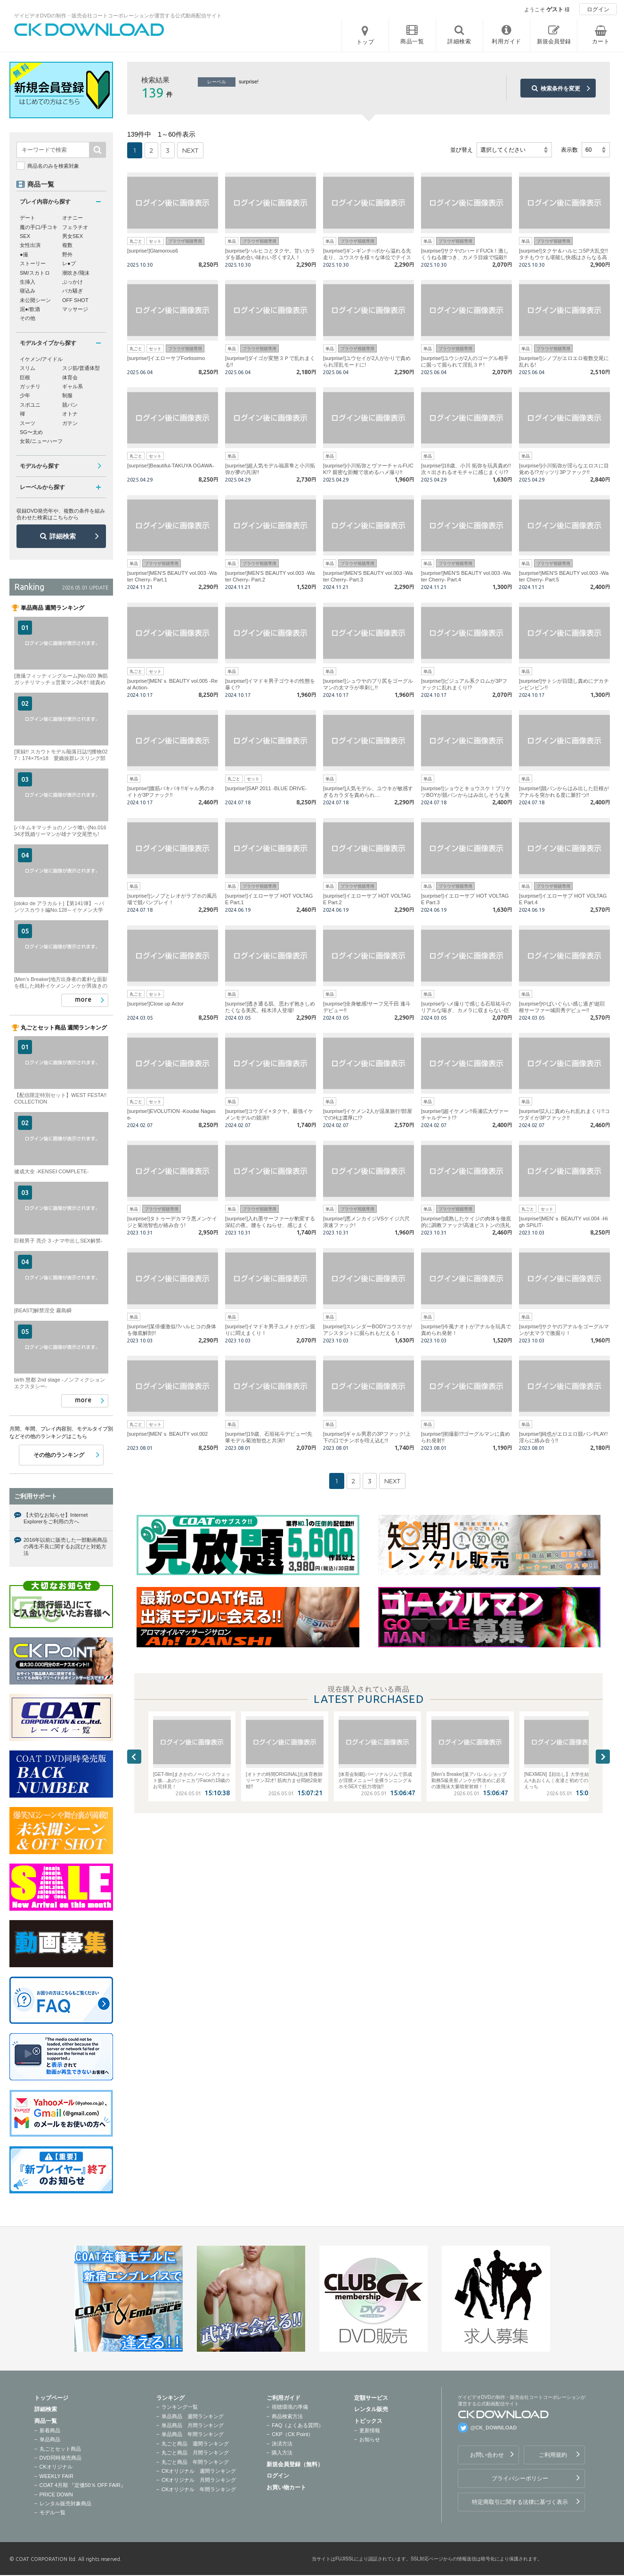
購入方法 (282, 2452)
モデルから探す (39, 466)
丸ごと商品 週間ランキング (195, 2443)
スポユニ (30, 405)
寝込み (27, 291)
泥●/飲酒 (30, 309)
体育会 (70, 377)
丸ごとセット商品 (60, 2449)
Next (603, 1757)
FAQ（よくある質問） (298, 2425)
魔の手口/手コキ (38, 227)
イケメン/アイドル (41, 359)
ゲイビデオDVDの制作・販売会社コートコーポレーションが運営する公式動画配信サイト (118, 15)
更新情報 (369, 2430)
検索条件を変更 (560, 88)
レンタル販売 (371, 2409)
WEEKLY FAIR (56, 2476)
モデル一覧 (52, 2512)
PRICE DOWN (56, 2494)
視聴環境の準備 (290, 2407)
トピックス (368, 2421)
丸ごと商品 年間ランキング (195, 2462)
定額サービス (371, 2398)
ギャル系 (72, 386)
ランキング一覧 (180, 2407)
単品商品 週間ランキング (193, 2416)
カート (601, 41)
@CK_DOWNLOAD (493, 2427)
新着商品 (50, 2430)
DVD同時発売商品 (60, 2458)
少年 (25, 395)
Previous (134, 1757)
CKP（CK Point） (292, 2434)
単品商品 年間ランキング (193, 2434)
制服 (67, 395)
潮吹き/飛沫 (75, 273)
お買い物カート (286, 2487)
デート (27, 218)
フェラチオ (75, 227)
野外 (67, 254)
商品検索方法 (287, 2416)
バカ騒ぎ (72, 291)
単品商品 (50, 2439)
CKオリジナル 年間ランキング (199, 2489)
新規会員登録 (554, 41)
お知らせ (369, 2439)
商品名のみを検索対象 (53, 166)
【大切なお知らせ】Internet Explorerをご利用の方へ (56, 1518)
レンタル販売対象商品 (65, 2503)
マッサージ (75, 309)
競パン (70, 405)
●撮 (24, 254)
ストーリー (33, 263)
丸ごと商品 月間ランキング (195, 2452)
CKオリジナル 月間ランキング (199, 2480)
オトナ (70, 414)
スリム (27, 368)
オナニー (72, 218)
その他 (27, 318)
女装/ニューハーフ (41, 441)
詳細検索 (62, 536)
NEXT (190, 150)
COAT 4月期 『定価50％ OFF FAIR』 (83, 2485)
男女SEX (72, 236)
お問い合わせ (487, 2455)
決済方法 (282, 2443)
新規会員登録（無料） (295, 2464)
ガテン (70, 423)
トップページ (51, 2398)
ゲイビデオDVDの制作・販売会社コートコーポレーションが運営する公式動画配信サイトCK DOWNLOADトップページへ (89, 30)
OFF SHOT (75, 300)
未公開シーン (35, 300)
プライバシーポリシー (520, 2478)
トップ (365, 42)
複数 (67, 245)
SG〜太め (31, 432)
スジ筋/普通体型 (81, 368)
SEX (25, 236)
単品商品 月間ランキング (193, 2425)
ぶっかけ (72, 282)
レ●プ (69, 263)
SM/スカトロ (35, 273)
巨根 (25, 377)
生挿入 (27, 282)
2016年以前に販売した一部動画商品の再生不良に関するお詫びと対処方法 (65, 1546)
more (83, 999)
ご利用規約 (553, 2455)
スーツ (27, 423)
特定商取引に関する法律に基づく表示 (520, 2502)
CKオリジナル (56, 2467)
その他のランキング (58, 1455)
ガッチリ (30, 386)
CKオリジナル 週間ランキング (199, 2471)
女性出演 (30, 245)
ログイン (598, 9)
